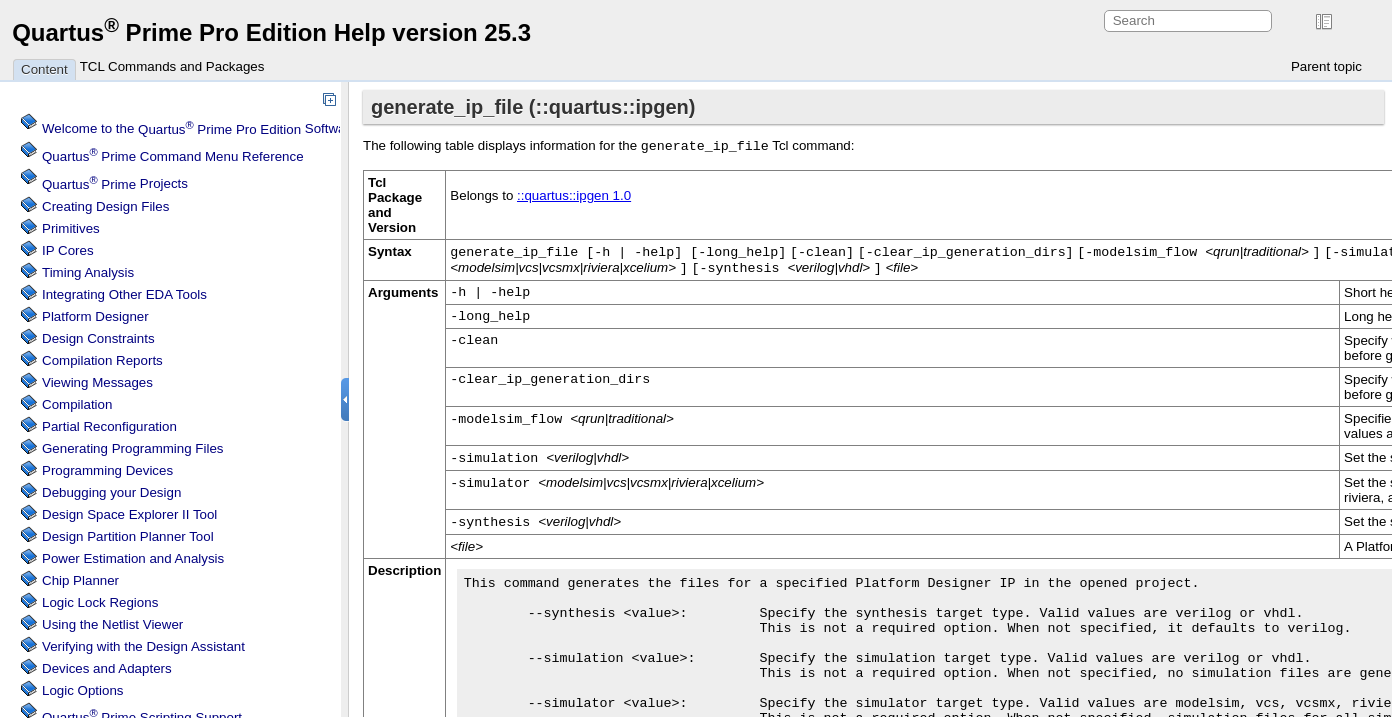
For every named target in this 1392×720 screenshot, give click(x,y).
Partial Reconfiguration (109, 426)
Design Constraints (98, 338)
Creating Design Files (105, 206)
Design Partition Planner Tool (128, 536)
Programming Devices (107, 470)
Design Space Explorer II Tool (129, 514)
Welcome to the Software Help (215, 129)
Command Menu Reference (173, 156)
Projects (115, 184)
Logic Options (83, 690)
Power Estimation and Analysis (133, 558)
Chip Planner (80, 580)
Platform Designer (95, 316)
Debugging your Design (111, 492)
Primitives (71, 228)
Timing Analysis (88, 272)
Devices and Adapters (107, 668)
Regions (100, 602)
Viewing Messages (97, 382)
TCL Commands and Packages (172, 66)
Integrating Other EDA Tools (124, 294)
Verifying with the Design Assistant (143, 646)
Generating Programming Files (133, 448)
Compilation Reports (102, 360)
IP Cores (68, 250)
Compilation (77, 404)
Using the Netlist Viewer (112, 624)
